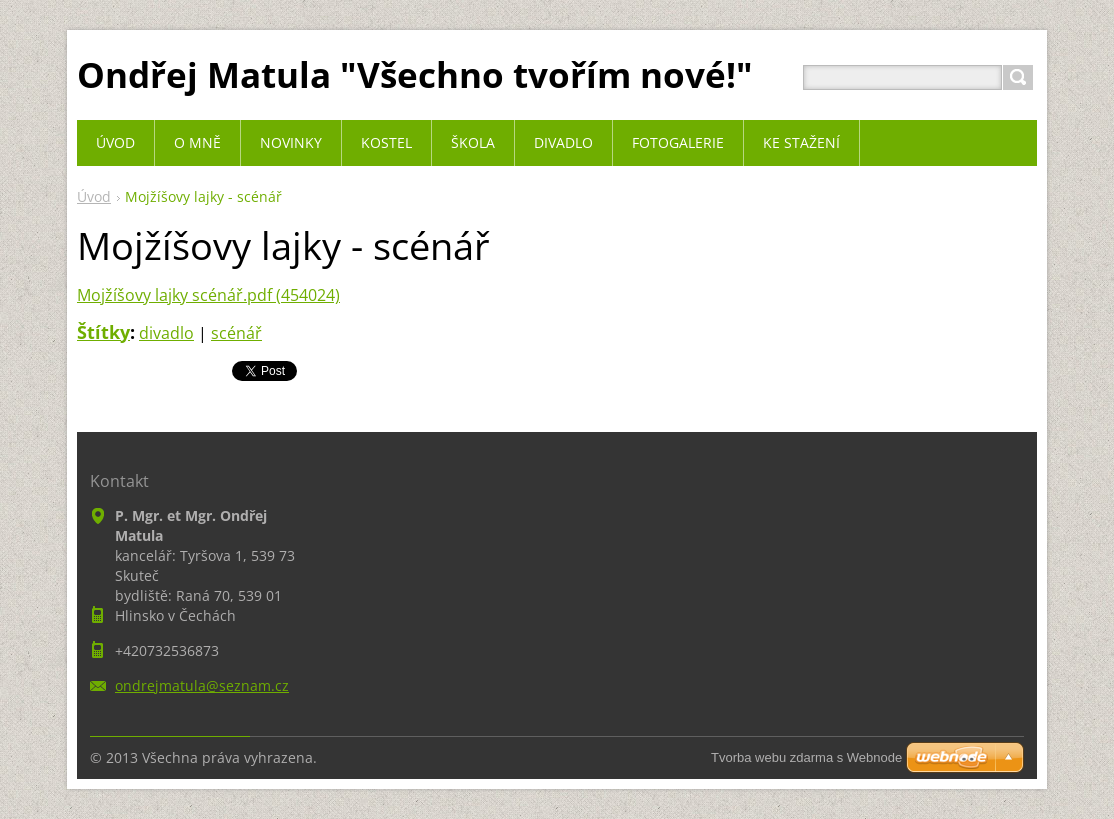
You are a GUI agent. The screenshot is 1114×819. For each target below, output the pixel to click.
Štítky (103, 332)
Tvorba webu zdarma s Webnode (806, 757)
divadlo (166, 333)
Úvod (94, 196)
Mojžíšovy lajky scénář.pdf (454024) (208, 295)
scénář (236, 333)
